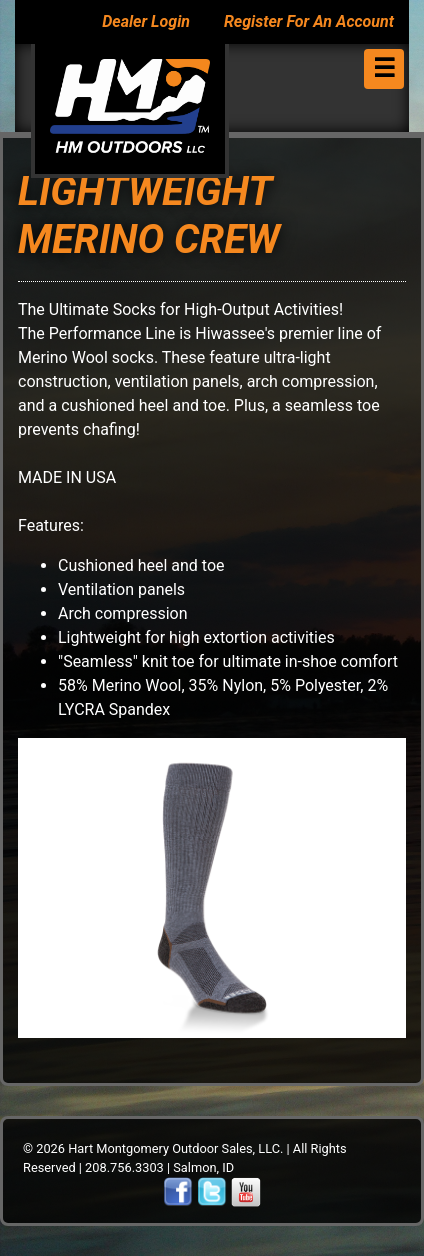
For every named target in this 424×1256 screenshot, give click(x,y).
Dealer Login (146, 21)
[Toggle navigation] (384, 69)
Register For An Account (309, 21)
